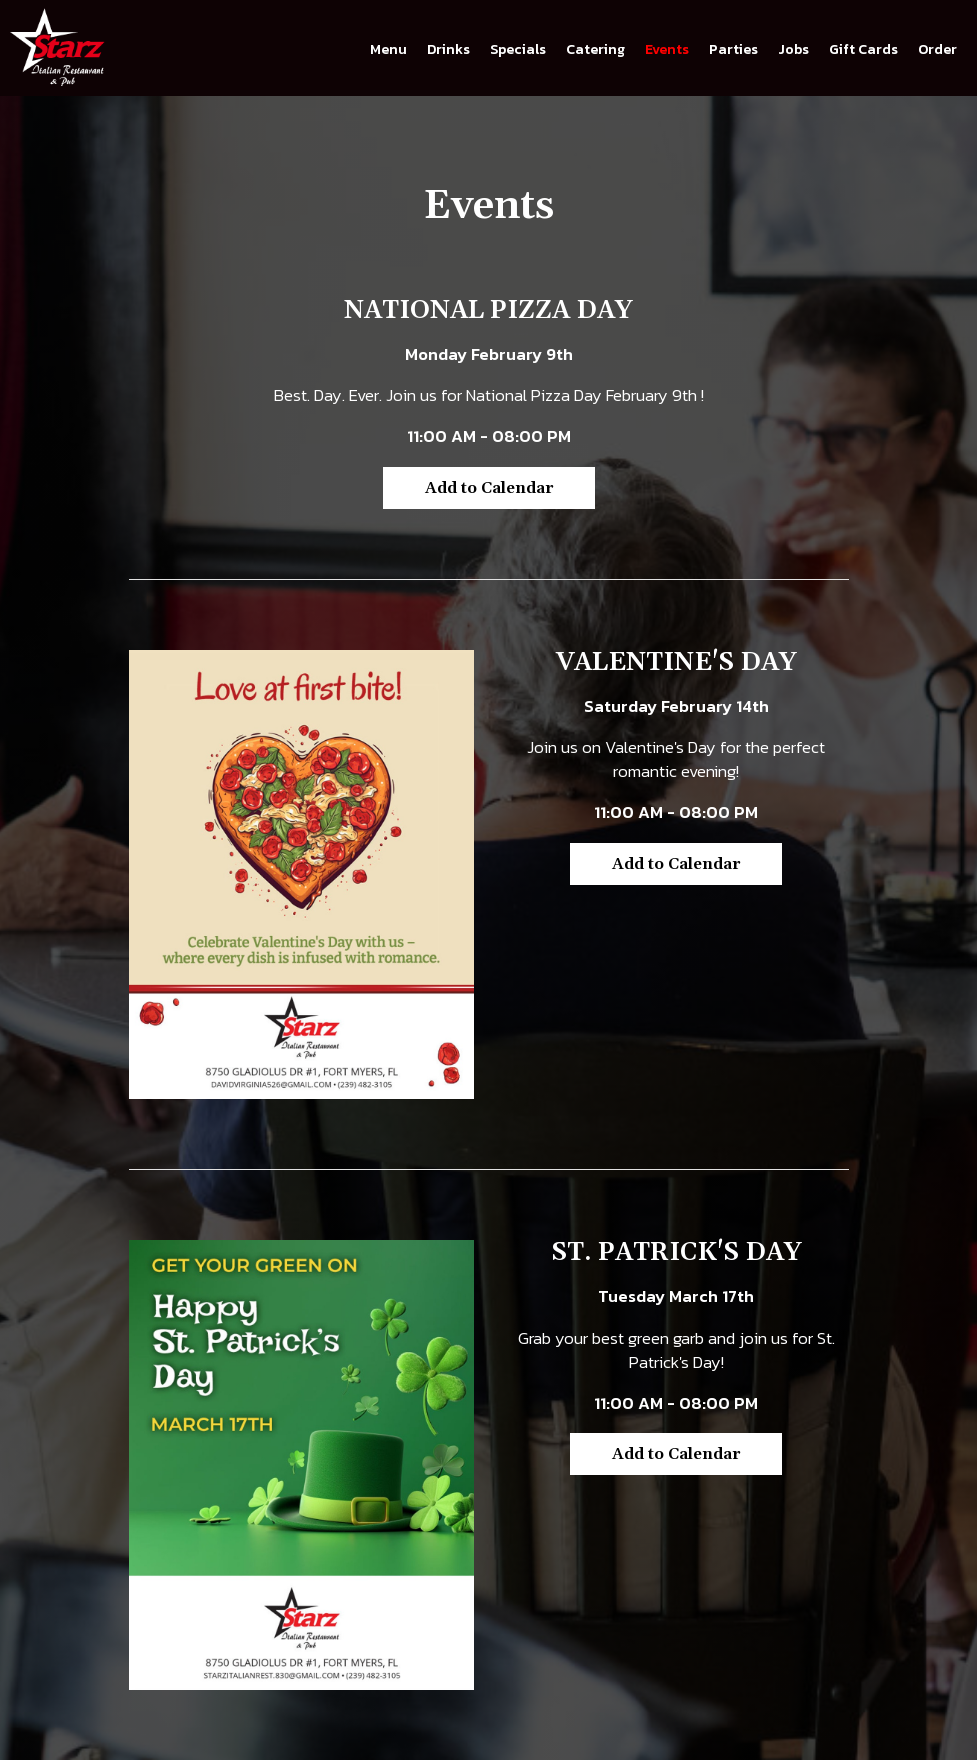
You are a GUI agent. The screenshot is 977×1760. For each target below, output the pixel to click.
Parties (733, 50)
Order (937, 50)
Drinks (448, 50)
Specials (518, 50)
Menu (388, 50)
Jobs (793, 50)
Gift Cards (863, 50)
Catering (595, 50)
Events (667, 50)
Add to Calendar (489, 488)
